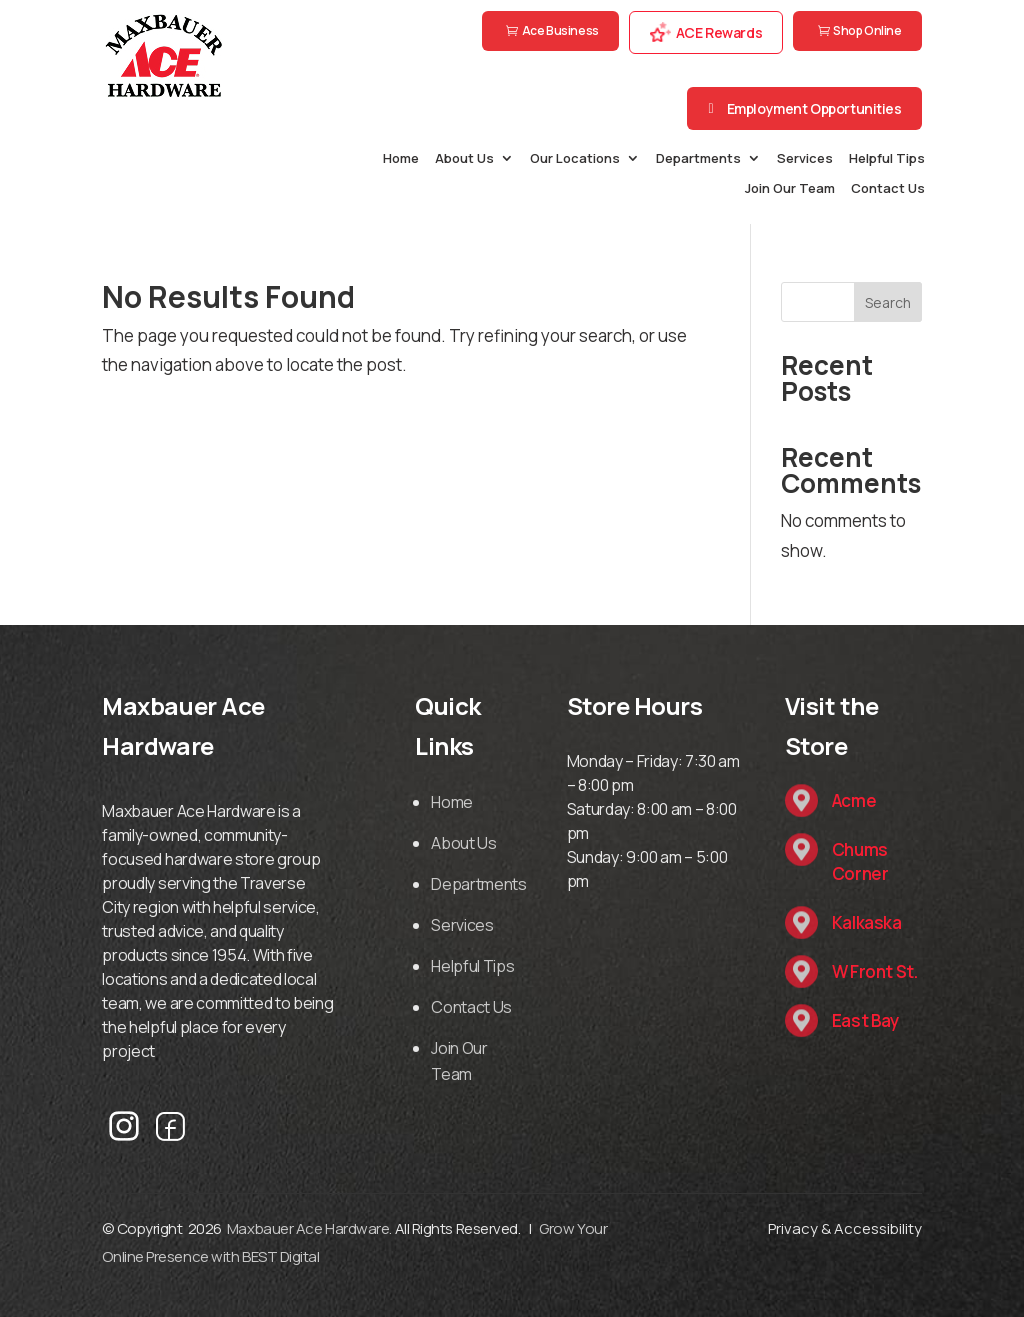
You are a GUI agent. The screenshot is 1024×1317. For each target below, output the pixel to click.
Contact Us (888, 189)
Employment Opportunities (814, 108)
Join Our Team (790, 189)
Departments (698, 159)
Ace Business (560, 30)
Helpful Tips (887, 159)
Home (401, 159)
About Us (464, 159)
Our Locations (575, 159)
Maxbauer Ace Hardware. (309, 1228)
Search (888, 302)
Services (805, 159)
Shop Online (867, 30)
